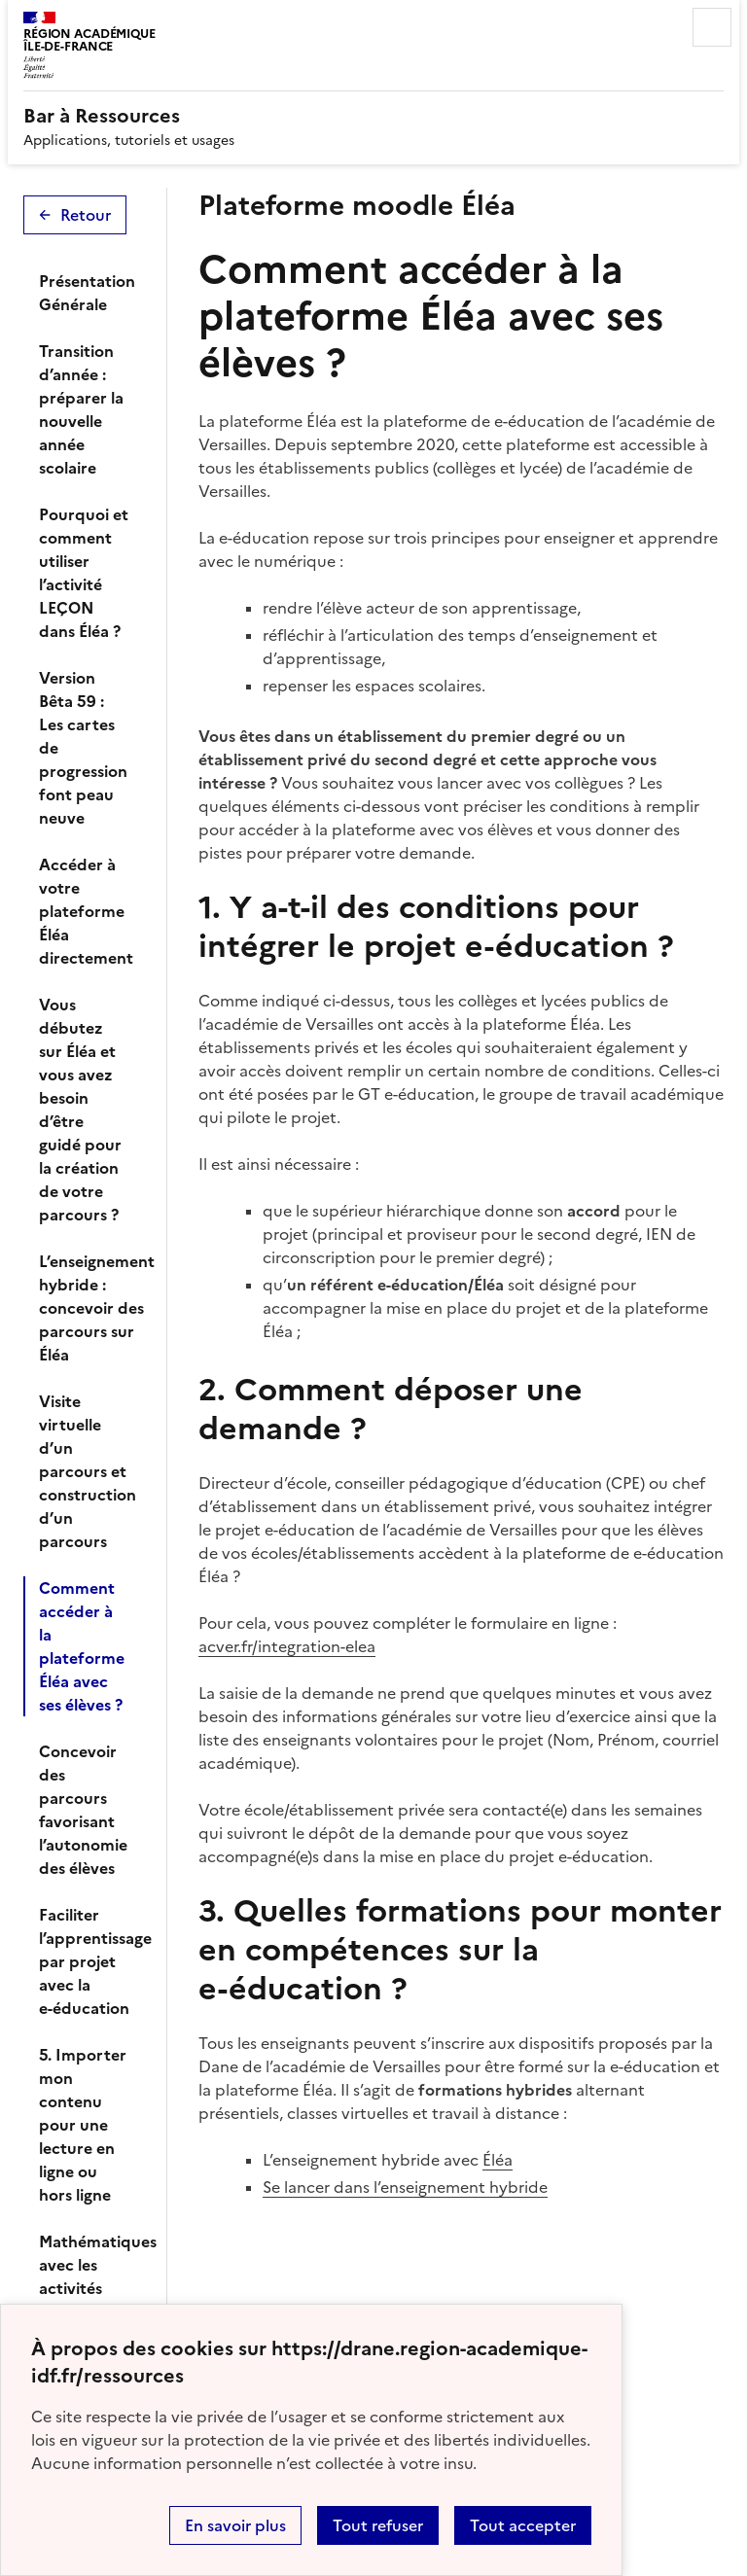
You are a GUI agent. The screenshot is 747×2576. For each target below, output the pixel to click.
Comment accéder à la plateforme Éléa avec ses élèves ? (81, 1646)
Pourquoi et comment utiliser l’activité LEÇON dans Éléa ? (83, 573)
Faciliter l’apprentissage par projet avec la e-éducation (91, 1961)
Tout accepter (523, 2525)
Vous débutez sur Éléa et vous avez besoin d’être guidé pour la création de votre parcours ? (80, 1109)
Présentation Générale (87, 292)
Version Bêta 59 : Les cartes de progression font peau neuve (83, 747)
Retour (85, 215)
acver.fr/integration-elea (286, 1646)
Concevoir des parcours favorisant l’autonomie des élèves (83, 1810)
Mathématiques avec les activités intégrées (91, 2276)
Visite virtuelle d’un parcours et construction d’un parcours (87, 1471)
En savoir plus (235, 2525)
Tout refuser (378, 2525)
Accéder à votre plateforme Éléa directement (86, 911)
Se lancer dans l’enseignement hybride (405, 2187)
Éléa (497, 2159)
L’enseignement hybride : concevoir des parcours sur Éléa (91, 1308)
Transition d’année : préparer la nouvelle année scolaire (81, 409)
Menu (712, 27)
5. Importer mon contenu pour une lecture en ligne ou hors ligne (82, 2124)
